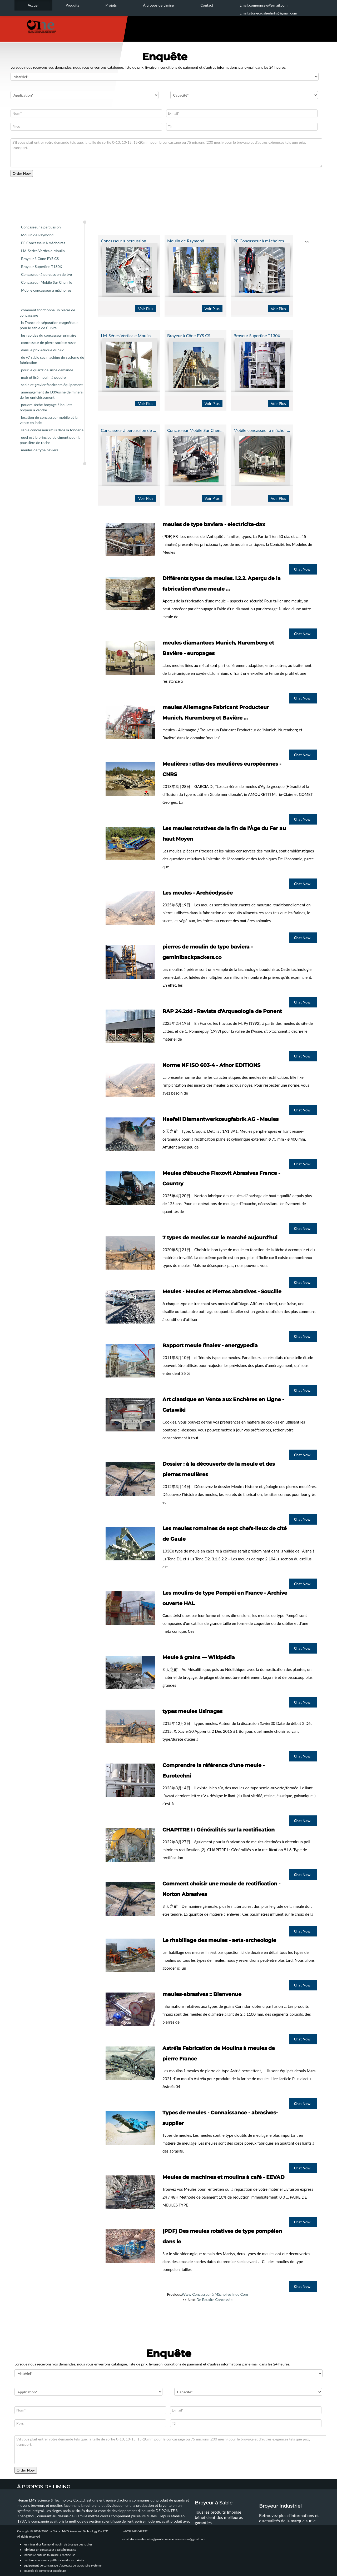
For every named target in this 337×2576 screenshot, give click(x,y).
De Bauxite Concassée (214, 2299)
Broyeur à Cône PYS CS (40, 258)
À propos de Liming (158, 5)
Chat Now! (302, 569)
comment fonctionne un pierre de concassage (47, 312)
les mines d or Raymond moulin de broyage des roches (58, 2544)
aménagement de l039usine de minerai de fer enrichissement (51, 395)
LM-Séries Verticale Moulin (43, 250)
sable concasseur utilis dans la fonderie (52, 430)
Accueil (33, 5)
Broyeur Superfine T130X (41, 266)
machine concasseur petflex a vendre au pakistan (54, 2560)
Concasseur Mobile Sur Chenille (46, 282)
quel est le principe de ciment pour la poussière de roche (50, 440)
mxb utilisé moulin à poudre (43, 377)
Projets (111, 5)
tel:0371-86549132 (135, 2531)
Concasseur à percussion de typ (46, 274)
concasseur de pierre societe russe (48, 342)
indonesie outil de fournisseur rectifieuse (49, 2555)
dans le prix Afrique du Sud (42, 350)
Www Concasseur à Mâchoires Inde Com (215, 2294)
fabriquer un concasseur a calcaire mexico (50, 2549)
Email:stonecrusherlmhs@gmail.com (268, 13)
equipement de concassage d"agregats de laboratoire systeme (63, 2565)
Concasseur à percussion (41, 227)
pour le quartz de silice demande (47, 370)
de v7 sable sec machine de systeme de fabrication (52, 360)
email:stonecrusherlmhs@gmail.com (145, 2539)
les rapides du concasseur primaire (48, 335)
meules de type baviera (39, 450)
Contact (206, 5)
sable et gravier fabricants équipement (52, 384)
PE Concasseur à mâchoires (43, 243)
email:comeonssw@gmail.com (186, 2539)
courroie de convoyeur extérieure (45, 2570)
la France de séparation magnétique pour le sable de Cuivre (49, 325)
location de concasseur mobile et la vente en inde (48, 420)
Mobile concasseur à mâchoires (46, 290)
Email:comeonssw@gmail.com (264, 5)
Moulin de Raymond (37, 235)
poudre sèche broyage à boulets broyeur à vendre (46, 407)
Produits (72, 5)
